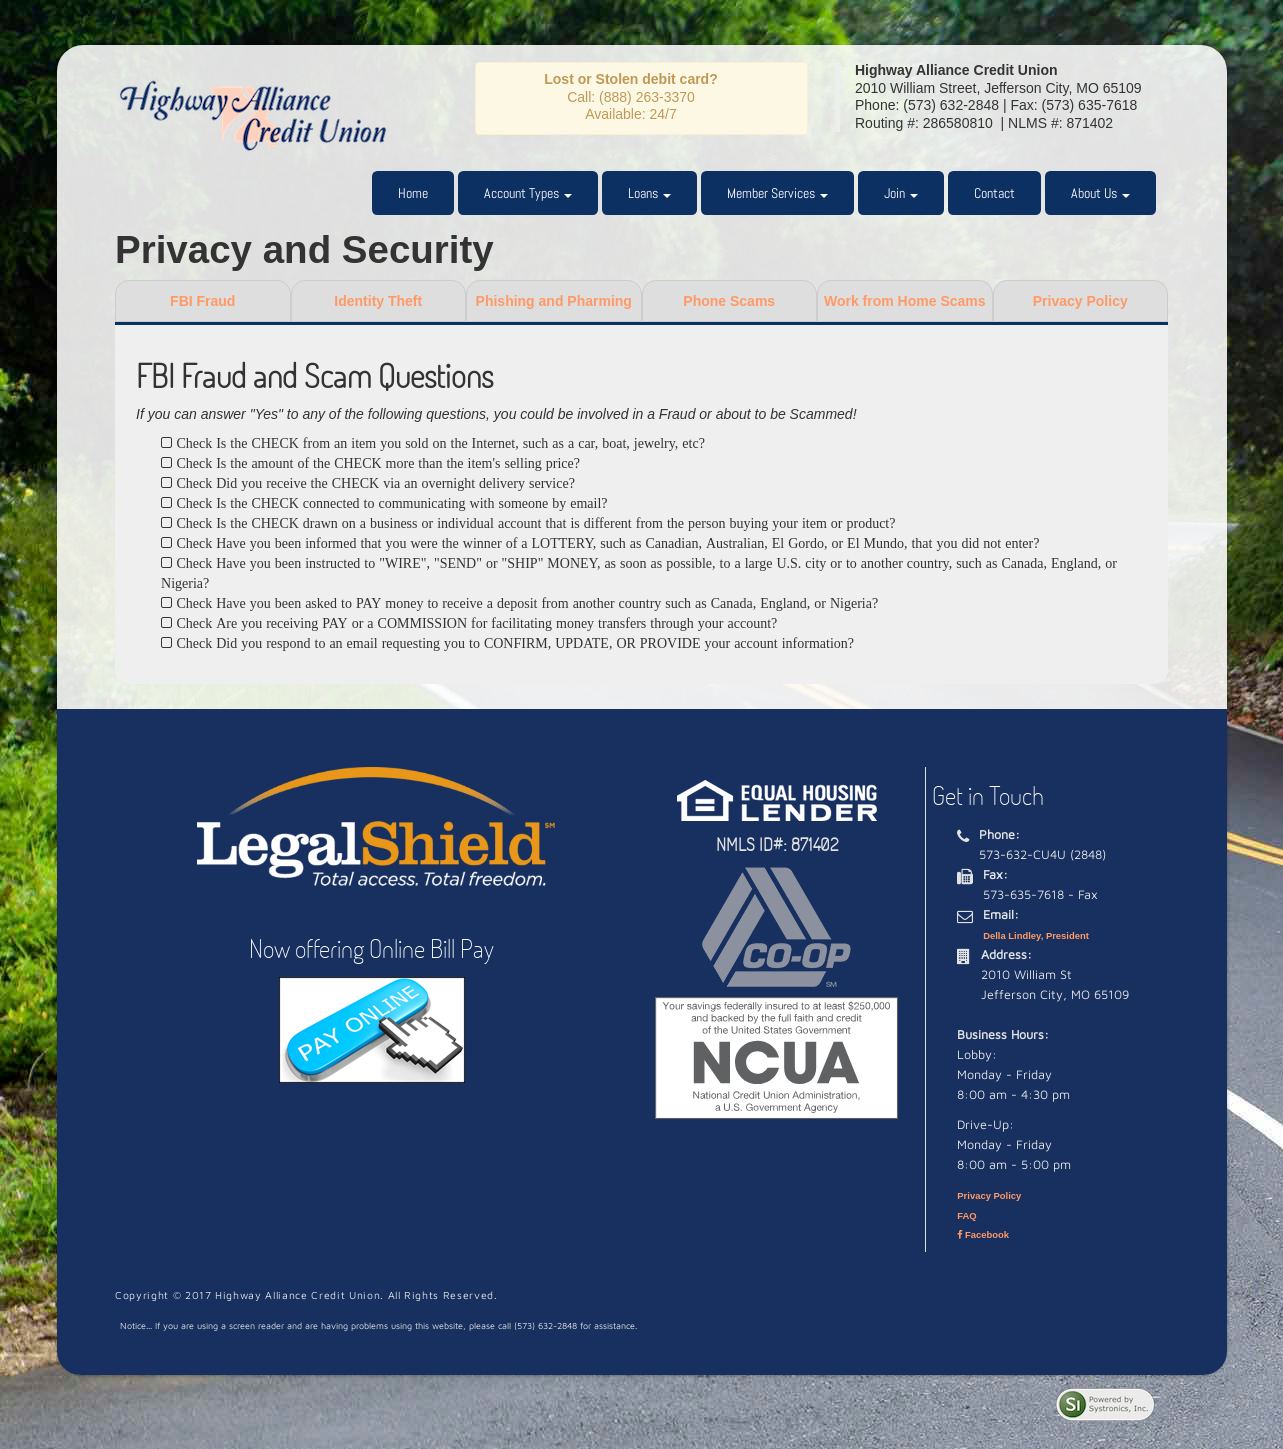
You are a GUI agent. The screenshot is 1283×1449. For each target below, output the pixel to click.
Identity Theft (378, 301)
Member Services (777, 193)
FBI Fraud (202, 301)
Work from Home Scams (905, 301)
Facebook (983, 1234)
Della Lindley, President (1036, 935)
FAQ (966, 1215)
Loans (649, 193)
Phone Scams (729, 301)
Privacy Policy (1080, 301)
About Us (1100, 193)
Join (901, 193)
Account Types (528, 193)
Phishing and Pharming (554, 301)
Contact (994, 193)
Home (413, 193)
